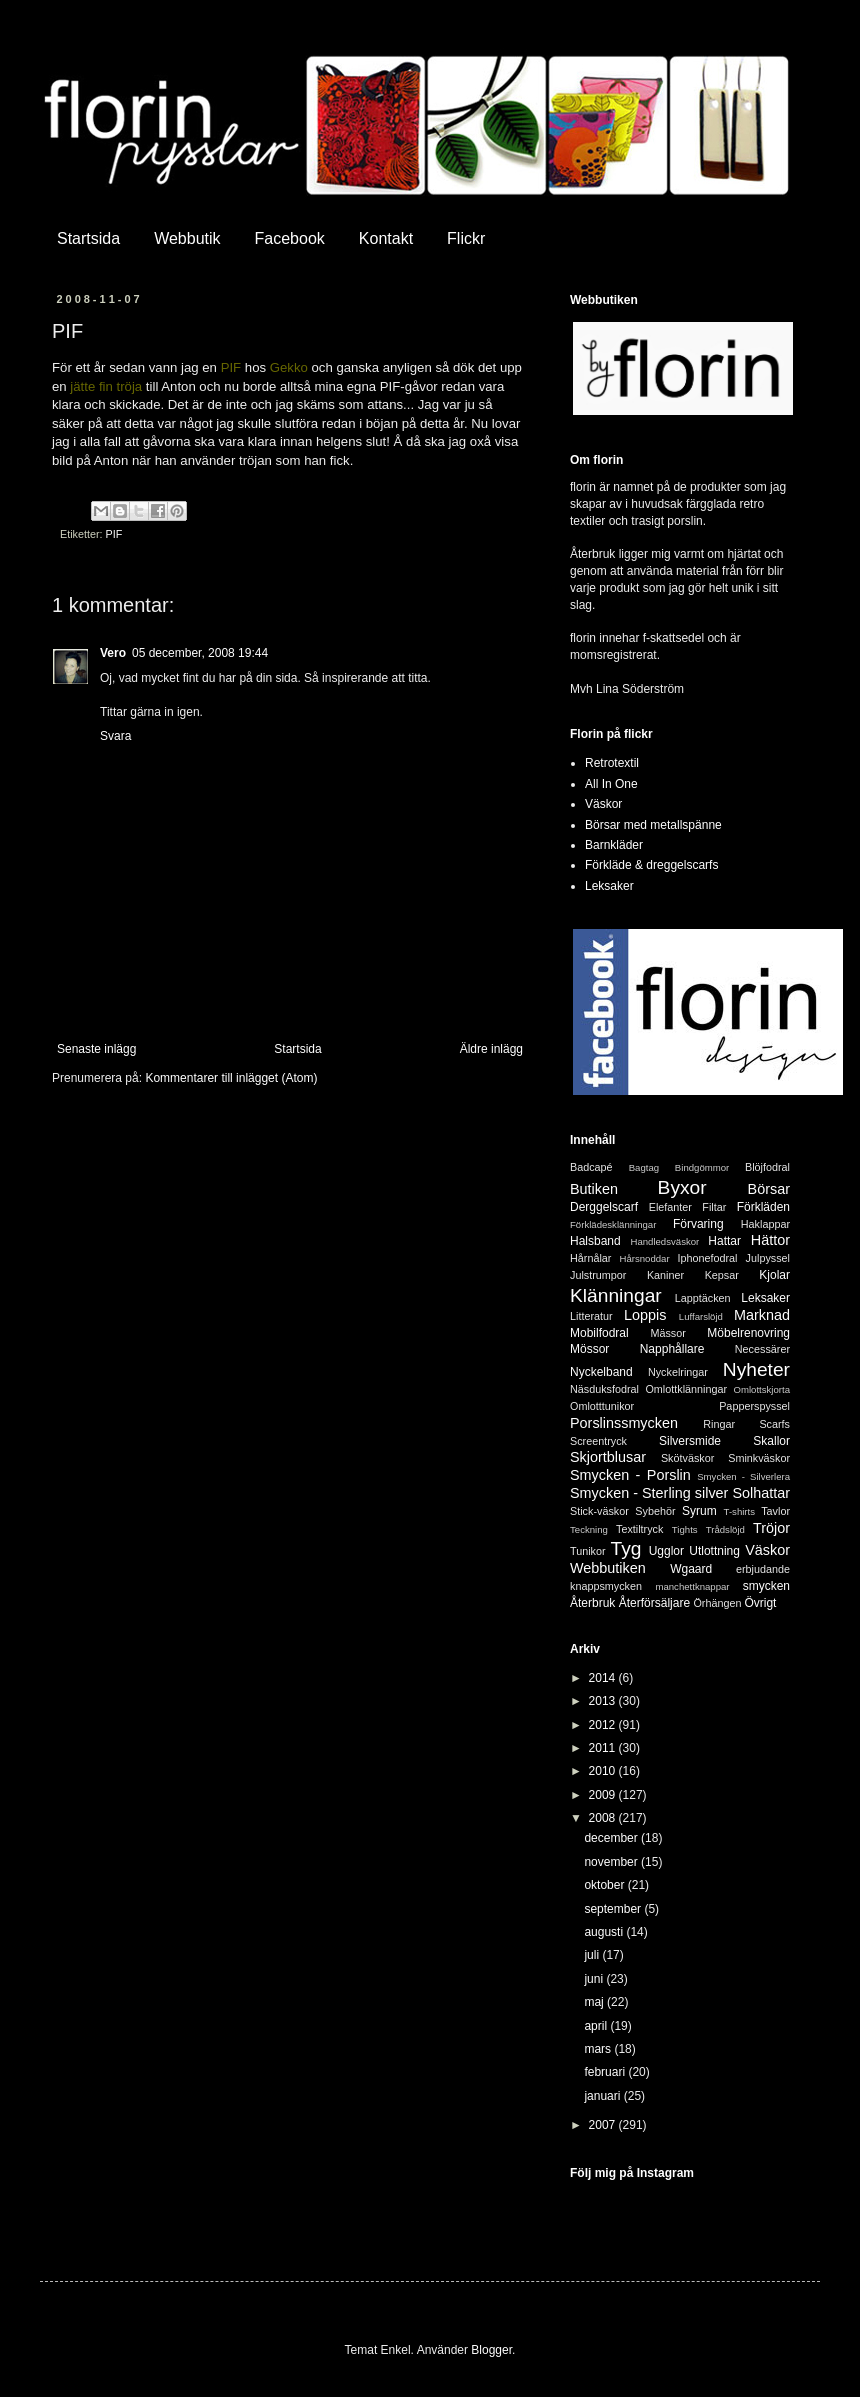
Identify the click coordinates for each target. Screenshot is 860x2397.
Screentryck (598, 1441)
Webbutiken (608, 1568)
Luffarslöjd (701, 1316)
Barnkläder (614, 845)
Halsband (595, 1241)
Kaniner (665, 1275)
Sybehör (655, 1511)
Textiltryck (639, 1529)
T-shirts (739, 1511)
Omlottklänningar (686, 1389)
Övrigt (760, 1603)
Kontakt (386, 238)
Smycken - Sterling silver (649, 1493)
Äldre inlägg (491, 1049)
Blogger (491, 2350)
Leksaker (609, 886)
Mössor (589, 1349)
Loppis (645, 1315)
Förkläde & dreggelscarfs (651, 865)
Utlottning (714, 1551)
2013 (604, 1701)
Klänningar (616, 1295)
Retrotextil (612, 763)
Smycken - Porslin (630, 1475)
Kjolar (774, 1275)
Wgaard (691, 1569)
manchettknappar (692, 1586)
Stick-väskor (599, 1511)
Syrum (699, 1511)
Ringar (719, 1424)
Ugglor (666, 1551)
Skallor (771, 1441)
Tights (685, 1529)
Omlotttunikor (602, 1406)
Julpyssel (768, 1258)
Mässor (667, 1333)
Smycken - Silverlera (743, 1476)
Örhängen (717, 1603)
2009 (604, 1795)
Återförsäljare (654, 1603)
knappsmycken (606, 1586)
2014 (604, 1678)
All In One (611, 784)
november (612, 1862)
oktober (605, 1885)
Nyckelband (601, 1372)
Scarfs (774, 1424)
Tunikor (588, 1551)
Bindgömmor (702, 1167)
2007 (604, 2125)
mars (599, 2049)
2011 (604, 1748)
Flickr (466, 238)
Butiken (594, 1189)
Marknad (762, 1315)
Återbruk (592, 1603)
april (597, 2026)
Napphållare (672, 1349)
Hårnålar (590, 1258)
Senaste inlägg (96, 1049)
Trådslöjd (725, 1529)
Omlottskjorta (761, 1389)
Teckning (589, 1529)
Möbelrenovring (748, 1333)
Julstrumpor (598, 1275)
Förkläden (763, 1207)
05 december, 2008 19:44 (200, 653)
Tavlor (775, 1511)
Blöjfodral (767, 1167)
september (614, 1909)
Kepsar (722, 1275)
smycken (766, 1586)
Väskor (603, 804)
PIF (114, 534)
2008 (604, 1818)
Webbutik (187, 238)
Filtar (714, 1207)
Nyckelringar (678, 1372)
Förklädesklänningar (613, 1224)
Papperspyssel (754, 1406)
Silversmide (690, 1441)
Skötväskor (687, 1458)
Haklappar (765, 1224)
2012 (604, 1725)
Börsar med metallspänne (653, 825)
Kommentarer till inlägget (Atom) (231, 1078)
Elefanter (670, 1207)
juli (593, 1955)
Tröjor (771, 1528)
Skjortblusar (608, 1457)
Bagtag (644, 1167)
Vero (113, 653)
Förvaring (698, 1224)
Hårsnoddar (645, 1258)
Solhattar (761, 1493)
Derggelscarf (604, 1207)
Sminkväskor (759, 1458)
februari (606, 2072)
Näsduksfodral (604, 1389)
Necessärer (762, 1349)
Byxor (682, 1187)
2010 (604, 1771)
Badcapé (591, 1167)
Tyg (626, 1548)
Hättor (770, 1240)
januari (603, 2096)
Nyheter (756, 1369)
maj (595, 2002)
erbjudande (763, 1569)
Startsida (88, 238)
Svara (115, 736)
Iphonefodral (707, 1258)
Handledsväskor (664, 1241)
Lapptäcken (703, 1298)
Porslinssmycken (624, 1423)
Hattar (724, 1241)
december (612, 1838)
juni (595, 1979)
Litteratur (591, 1316)
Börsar (769, 1189)
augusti (605, 1932)
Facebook (290, 238)
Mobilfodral (599, 1333)
